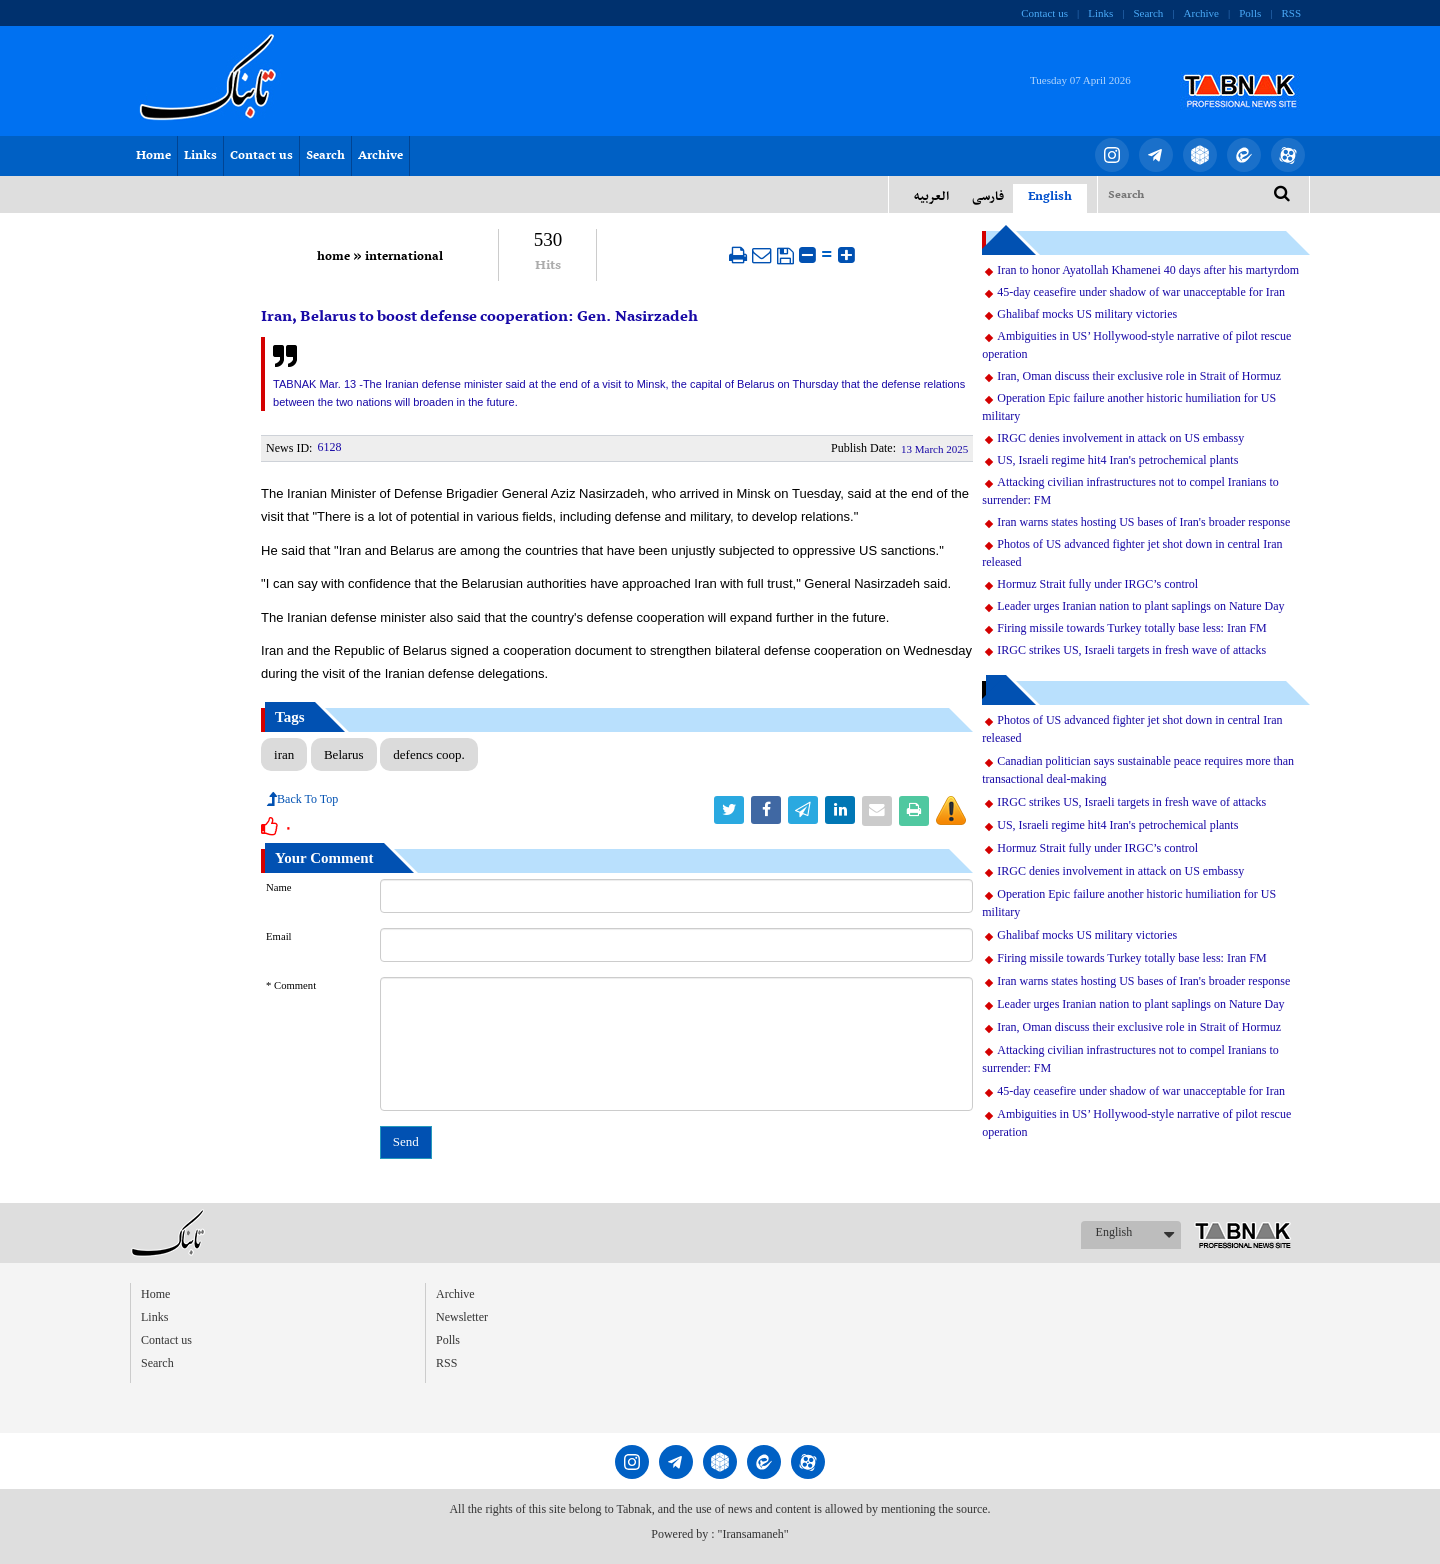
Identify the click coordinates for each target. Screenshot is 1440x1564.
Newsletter (462, 1317)
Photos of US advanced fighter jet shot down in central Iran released (1132, 553)
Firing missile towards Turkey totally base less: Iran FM (1131, 628)
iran (284, 754)
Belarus (344, 754)
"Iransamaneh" (753, 1534)
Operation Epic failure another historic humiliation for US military (1129, 407)
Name (278, 887)
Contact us (1044, 13)
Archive (1201, 13)
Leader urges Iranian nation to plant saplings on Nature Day (1140, 606)
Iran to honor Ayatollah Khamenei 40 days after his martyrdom (1148, 270)
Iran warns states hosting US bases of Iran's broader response (1143, 522)
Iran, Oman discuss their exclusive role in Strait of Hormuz (1139, 376)
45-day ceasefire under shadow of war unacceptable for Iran (1141, 292)
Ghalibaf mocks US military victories (1087, 314)
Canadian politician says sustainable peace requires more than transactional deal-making (1138, 770)
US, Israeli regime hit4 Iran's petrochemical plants (1117, 460)
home (333, 257)
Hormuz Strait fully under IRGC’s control (1097, 584)
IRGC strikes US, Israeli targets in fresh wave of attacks (1131, 650)
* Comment (291, 985)
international (404, 257)
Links (1100, 13)
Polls (1250, 13)
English (1114, 1232)
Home (153, 156)
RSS (1291, 13)
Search (1148, 13)
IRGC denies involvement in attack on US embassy (1120, 438)
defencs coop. (428, 754)
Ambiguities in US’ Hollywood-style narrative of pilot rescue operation (1136, 345)
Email (278, 936)
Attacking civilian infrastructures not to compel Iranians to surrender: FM (1130, 491)
